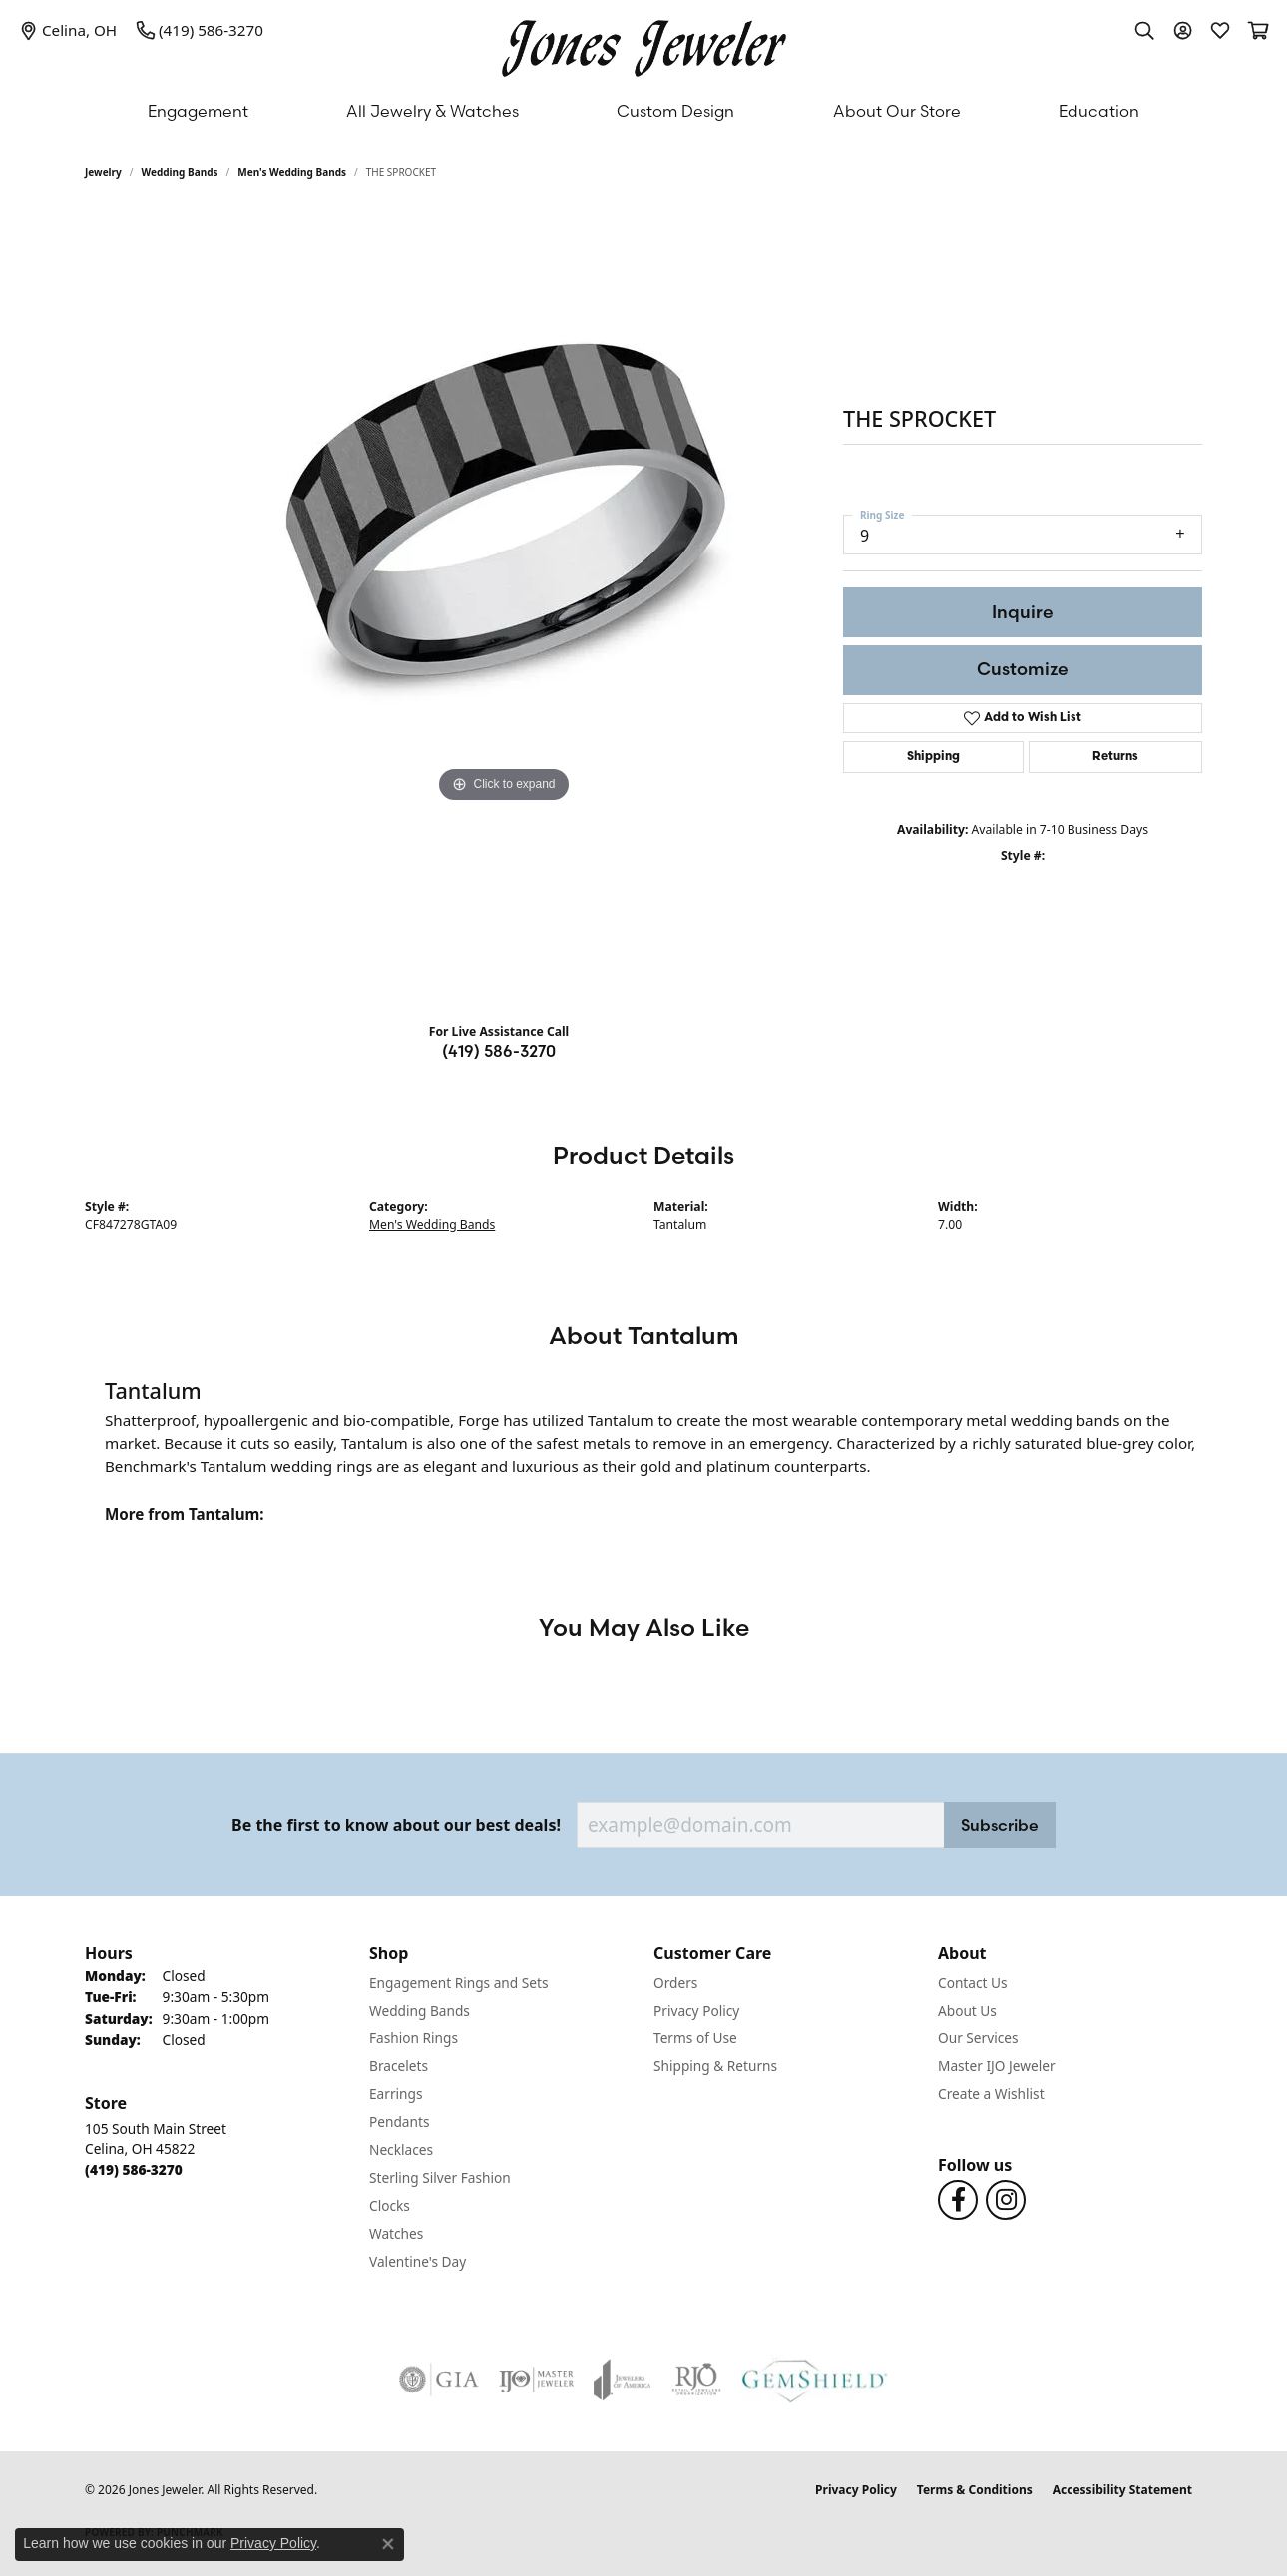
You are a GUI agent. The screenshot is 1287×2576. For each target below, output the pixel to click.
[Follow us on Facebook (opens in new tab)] (958, 2200)
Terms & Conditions (975, 2489)
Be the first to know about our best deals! (396, 1825)
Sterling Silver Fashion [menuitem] (440, 2177)
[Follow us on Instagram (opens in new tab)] (1006, 2200)
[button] (1144, 30)
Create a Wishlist (991, 2093)
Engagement (198, 111)
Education (1099, 111)
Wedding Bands (180, 172)
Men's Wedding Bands (291, 172)
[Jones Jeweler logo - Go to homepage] (644, 43)
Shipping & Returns (715, 2065)
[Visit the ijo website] (536, 2379)
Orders (675, 1982)
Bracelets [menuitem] (398, 2065)
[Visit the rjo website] (696, 2379)
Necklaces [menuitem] (401, 2149)
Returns (1115, 757)
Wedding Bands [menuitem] (419, 2010)
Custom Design (675, 111)
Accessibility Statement (1122, 2489)
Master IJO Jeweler (997, 2065)
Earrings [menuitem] (396, 2093)
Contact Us (973, 1982)
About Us (967, 2010)
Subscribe (1000, 1825)
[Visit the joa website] (622, 2379)
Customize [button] (1023, 668)
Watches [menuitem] (396, 2233)
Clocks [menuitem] (389, 2205)
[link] (68, 30)
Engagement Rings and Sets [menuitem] (458, 1982)
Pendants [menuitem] (399, 2121)
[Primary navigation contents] (643, 111)
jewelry (103, 172)
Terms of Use (695, 2037)
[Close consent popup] (388, 2544)
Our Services (978, 2037)
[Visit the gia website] (439, 2379)
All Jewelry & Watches (432, 111)
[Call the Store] (134, 2169)
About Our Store (897, 111)
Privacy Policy (696, 2010)
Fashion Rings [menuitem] (413, 2037)
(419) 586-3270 (499, 1051)
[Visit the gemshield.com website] (814, 2379)
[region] (504, 608)
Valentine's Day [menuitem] (417, 2261)
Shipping (933, 757)
